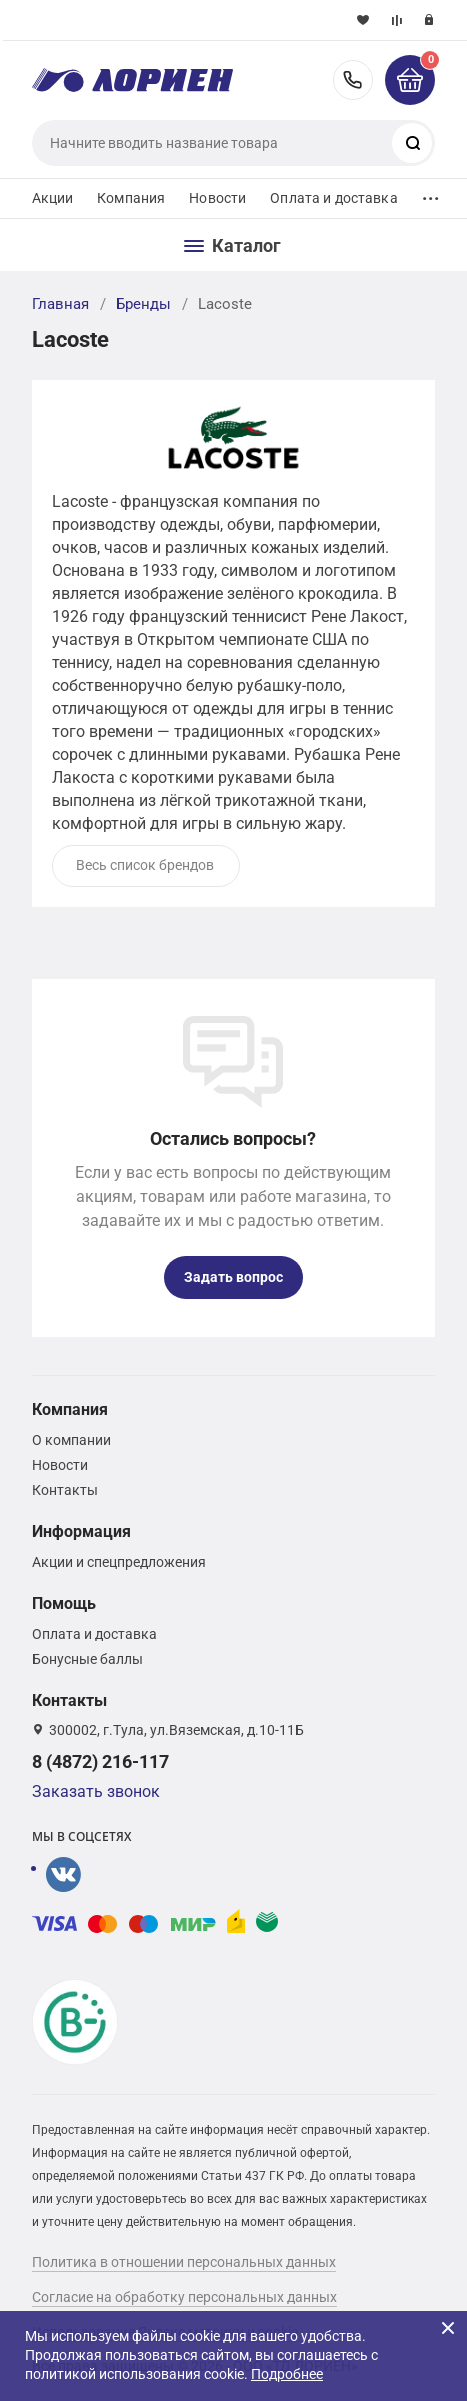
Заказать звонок (96, 1791)
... (431, 193)
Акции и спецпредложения (119, 1562)
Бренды (143, 304)
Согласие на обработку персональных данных (184, 2297)
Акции (53, 198)
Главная (60, 304)
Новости (217, 198)
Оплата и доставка (333, 198)
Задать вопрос (233, 1277)
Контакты (65, 1490)
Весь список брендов (145, 865)
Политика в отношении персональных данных (184, 2262)
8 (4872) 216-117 (353, 80)
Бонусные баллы (87, 1659)
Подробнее (287, 2374)
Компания (131, 198)
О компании (71, 1440)
